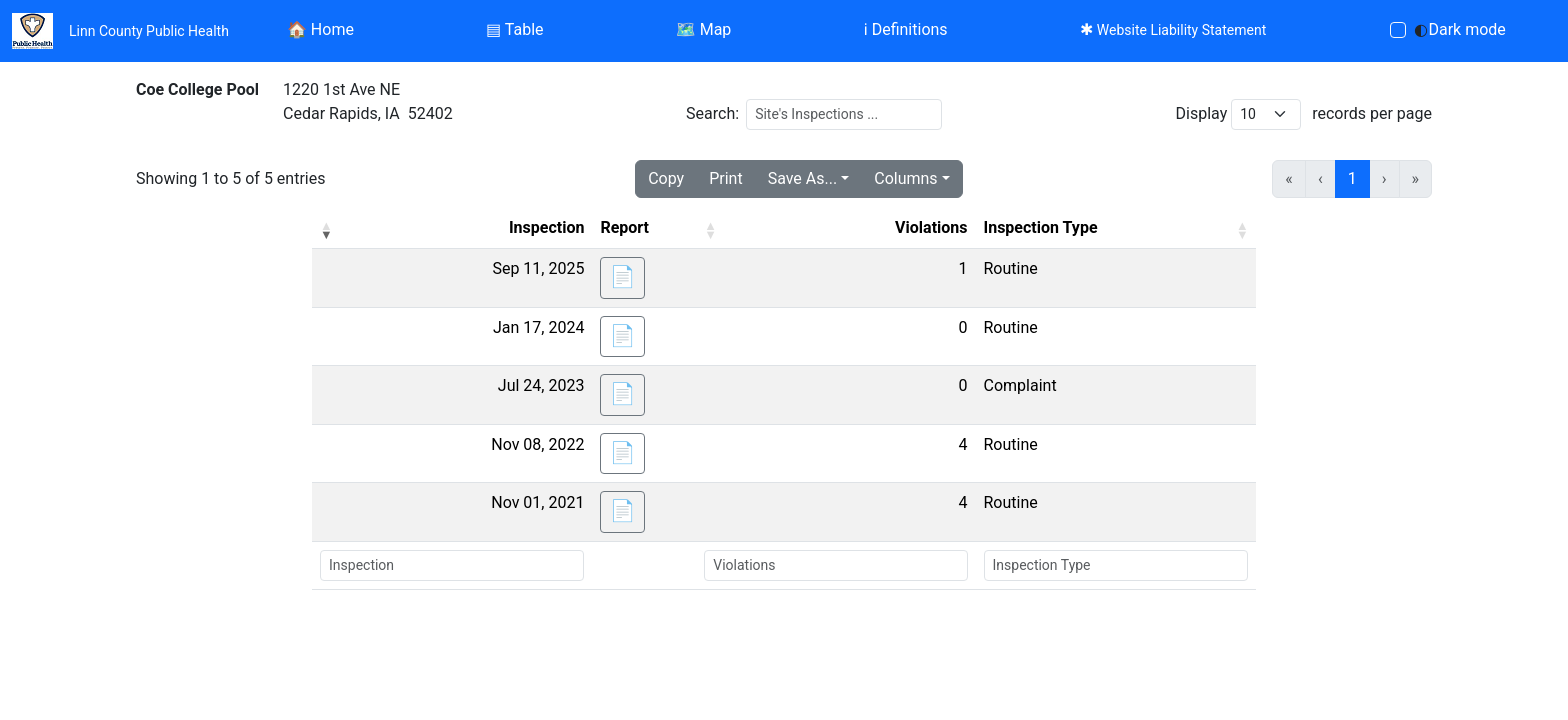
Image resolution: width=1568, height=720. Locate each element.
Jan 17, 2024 (538, 327)
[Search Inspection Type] (1116, 565)
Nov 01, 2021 (537, 502)
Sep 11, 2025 (538, 268)
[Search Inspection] (452, 565)
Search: (712, 113)
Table (514, 29)
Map (704, 29)
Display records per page (1304, 114)
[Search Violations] (835, 565)
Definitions (906, 29)
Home (320, 29)
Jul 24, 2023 (541, 385)
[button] (326, 230)
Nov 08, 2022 (537, 444)
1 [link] (1352, 178)
